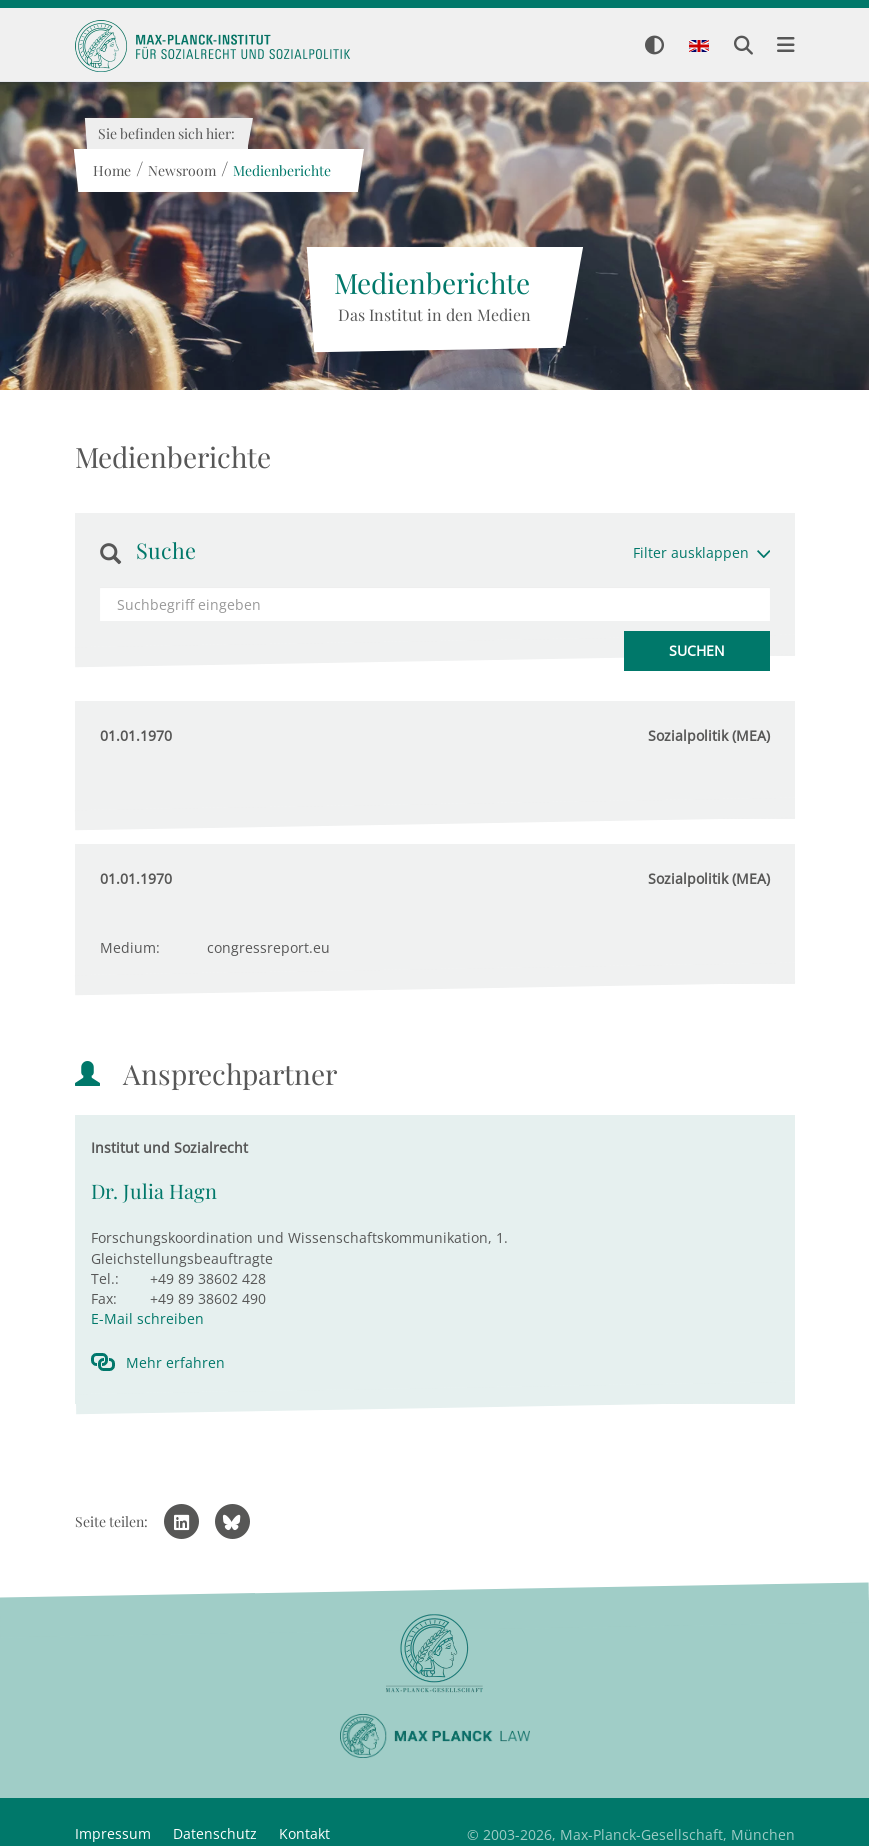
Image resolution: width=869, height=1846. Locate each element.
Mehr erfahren (175, 1362)
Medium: (130, 947)
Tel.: (105, 1278)
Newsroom (182, 170)
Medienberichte (282, 170)
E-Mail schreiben (147, 1318)
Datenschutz (215, 1833)
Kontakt (304, 1833)
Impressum (113, 1833)
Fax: (104, 1298)
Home (112, 170)
